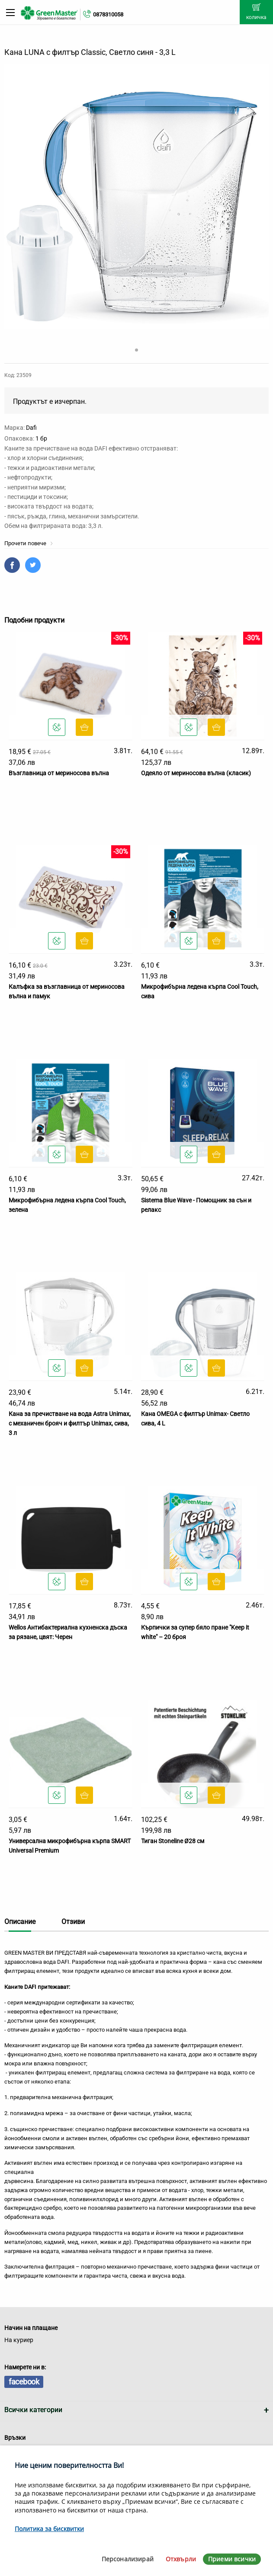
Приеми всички (232, 2559)
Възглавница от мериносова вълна (59, 773)
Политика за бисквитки (49, 2529)
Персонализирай (128, 2559)
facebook (24, 2381)
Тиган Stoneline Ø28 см (172, 1841)
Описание (19, 1922)
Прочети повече (28, 543)
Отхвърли (181, 2559)
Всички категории (33, 2410)
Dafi (31, 427)
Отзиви (73, 1922)
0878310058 (108, 14)
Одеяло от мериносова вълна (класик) (196, 773)
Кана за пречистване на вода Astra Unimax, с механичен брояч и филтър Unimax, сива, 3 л (70, 1423)
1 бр (41, 438)
